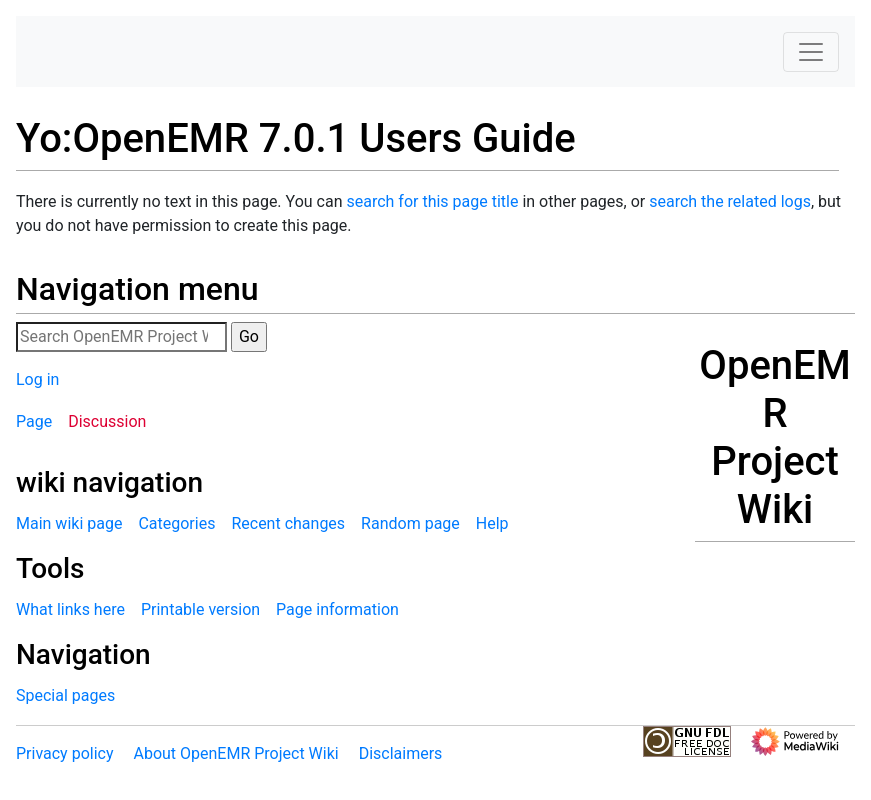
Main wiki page (69, 523)
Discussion (107, 421)
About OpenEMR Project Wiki (235, 753)
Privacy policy (65, 753)
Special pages (65, 695)
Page (34, 421)
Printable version (200, 609)
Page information (337, 609)
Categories (176, 523)
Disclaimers (401, 753)
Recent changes (288, 523)
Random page (410, 523)
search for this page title (432, 201)
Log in (37, 379)
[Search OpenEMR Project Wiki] (121, 337)
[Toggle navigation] (811, 52)
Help (492, 523)
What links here (70, 609)
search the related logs (730, 201)
